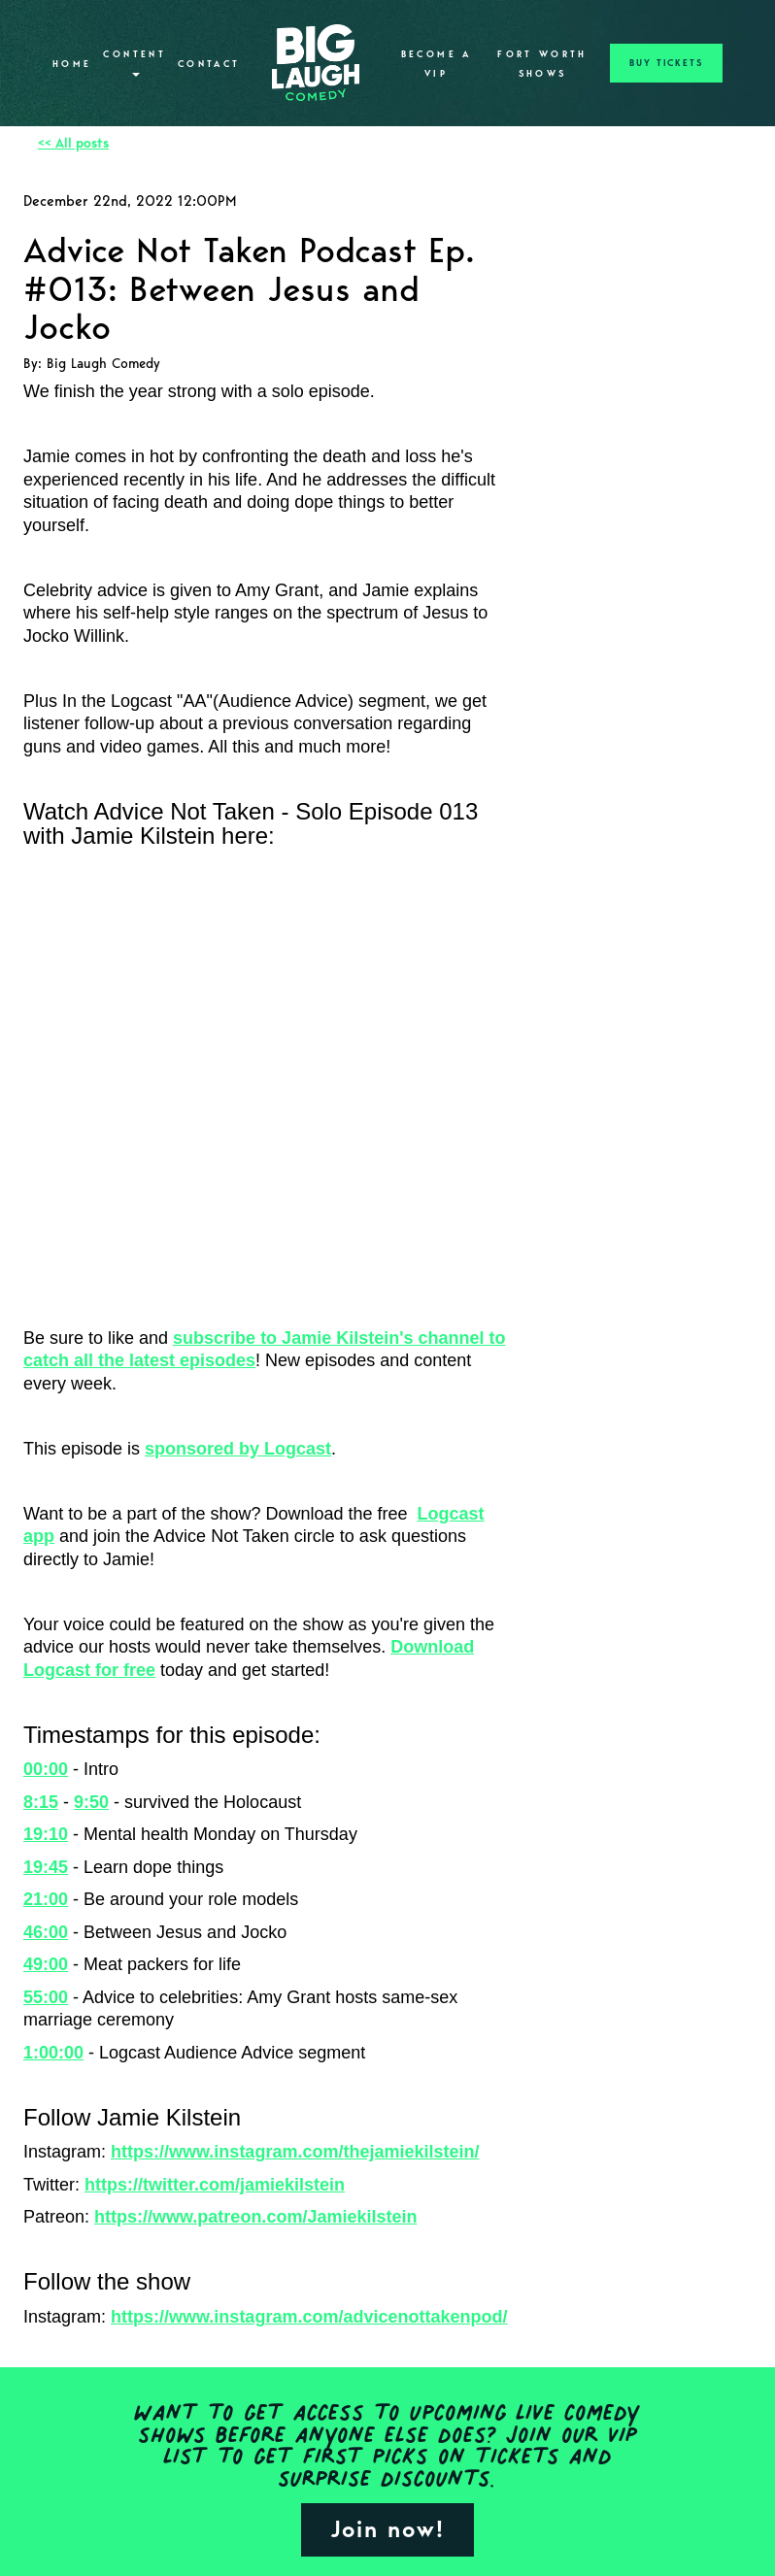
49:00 (45, 1964)
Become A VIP (436, 64)
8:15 (40, 1802)
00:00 (45, 1769)
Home (71, 64)
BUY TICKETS (666, 63)
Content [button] (134, 63)
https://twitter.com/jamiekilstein (214, 2184)
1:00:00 (53, 2052)
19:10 (45, 1834)
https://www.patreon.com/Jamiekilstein (255, 2216)
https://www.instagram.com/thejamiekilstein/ (295, 2151)
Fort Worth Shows (542, 64)
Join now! (387, 2529)
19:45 (45, 1867)
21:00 (45, 1899)
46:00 (45, 1932)
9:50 (91, 1802)
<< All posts (73, 143)
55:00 (45, 1997)
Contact (209, 64)
